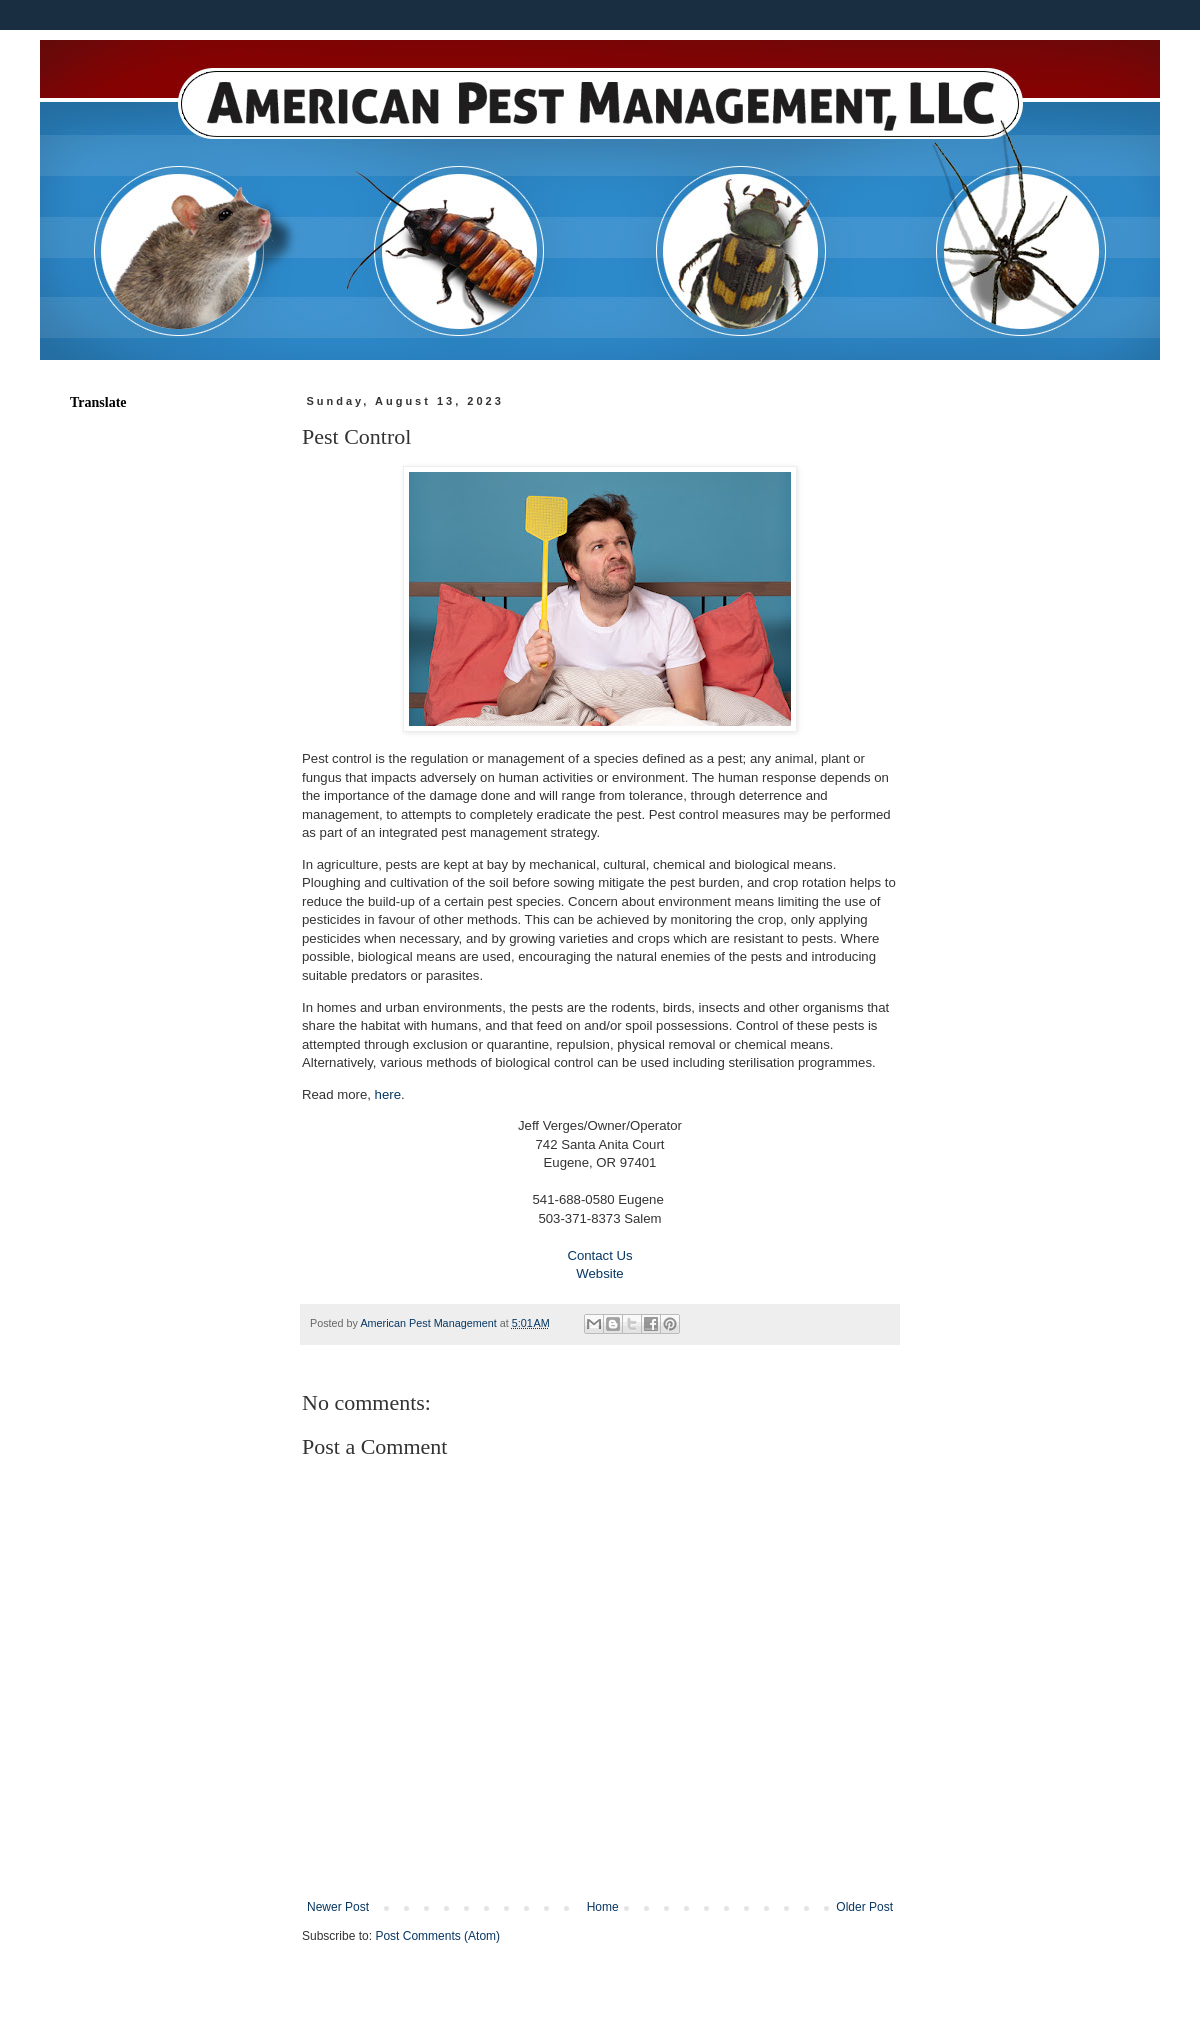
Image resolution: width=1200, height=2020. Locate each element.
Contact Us (599, 1255)
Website (599, 1273)
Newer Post (338, 1907)
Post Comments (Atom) (437, 1936)
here (388, 1094)
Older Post (864, 1907)
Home (603, 1907)
